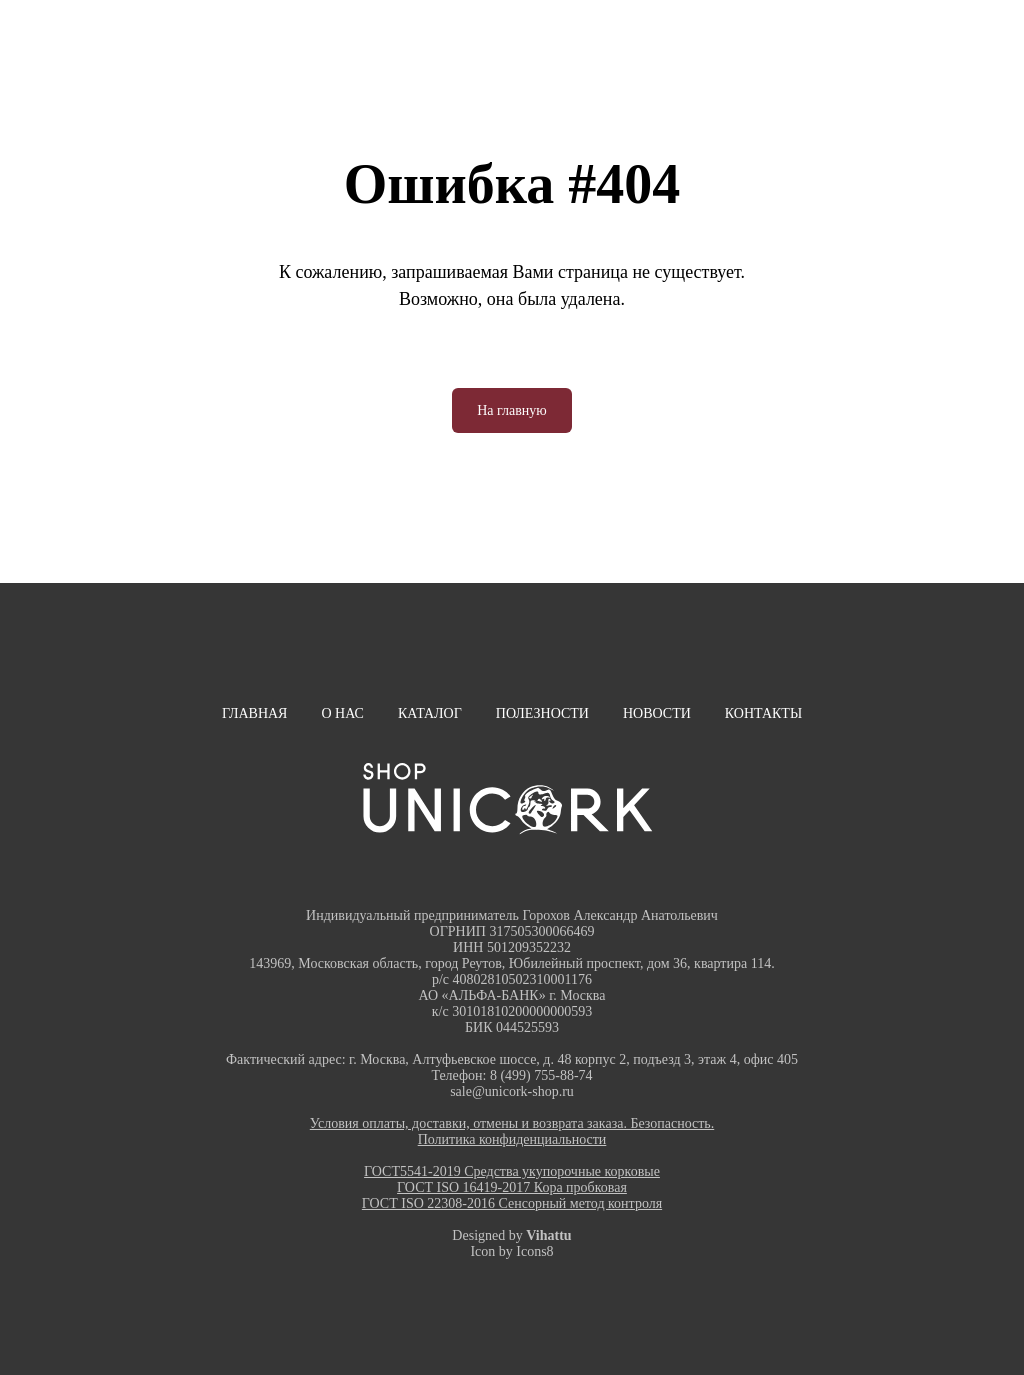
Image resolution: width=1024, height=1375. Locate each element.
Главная (255, 713)
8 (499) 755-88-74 (541, 1075)
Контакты (763, 713)
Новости (657, 713)
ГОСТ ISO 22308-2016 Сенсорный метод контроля (512, 1203)
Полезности (542, 713)
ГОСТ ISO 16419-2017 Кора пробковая (512, 1187)
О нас (342, 713)
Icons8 (534, 1251)
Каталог (430, 713)
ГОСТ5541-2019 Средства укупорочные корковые (512, 1171)
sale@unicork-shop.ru (512, 1091)
